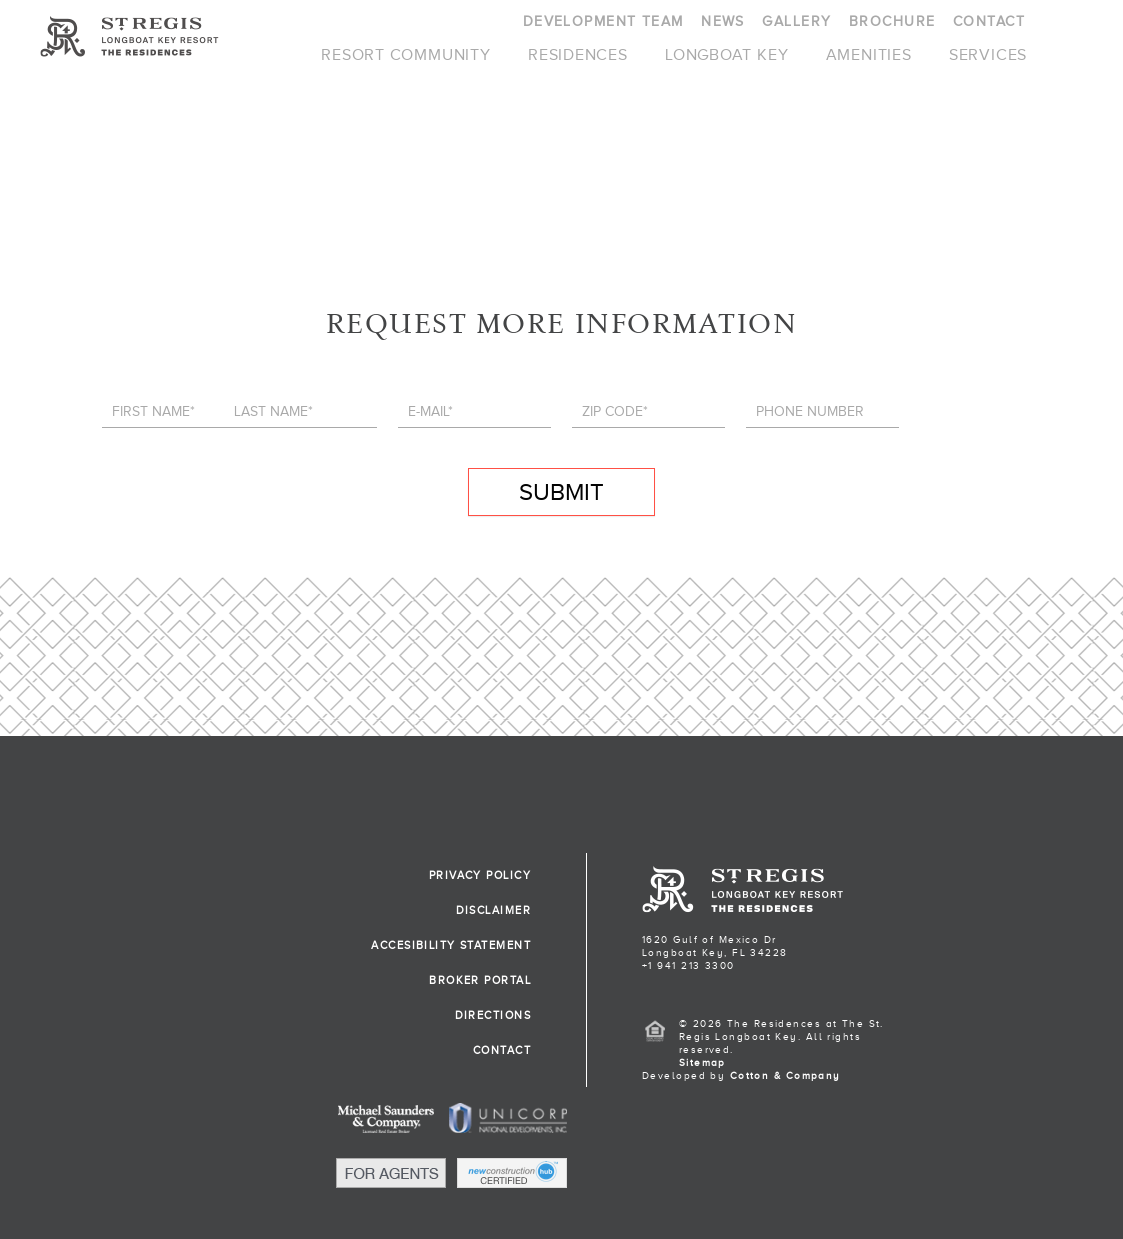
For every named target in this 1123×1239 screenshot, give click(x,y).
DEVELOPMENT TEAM (603, 21)
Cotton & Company (785, 1075)
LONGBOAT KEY (727, 54)
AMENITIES (869, 54)
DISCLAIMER (493, 910)
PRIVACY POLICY (480, 875)
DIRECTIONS (493, 1015)
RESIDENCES (578, 54)
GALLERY (796, 21)
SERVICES (988, 54)
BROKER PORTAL (480, 980)
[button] (587, 1207)
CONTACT (989, 21)
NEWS (723, 21)
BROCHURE (892, 21)
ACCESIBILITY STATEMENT (451, 945)
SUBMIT (561, 492)
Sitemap (702, 1062)
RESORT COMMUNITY (406, 54)
